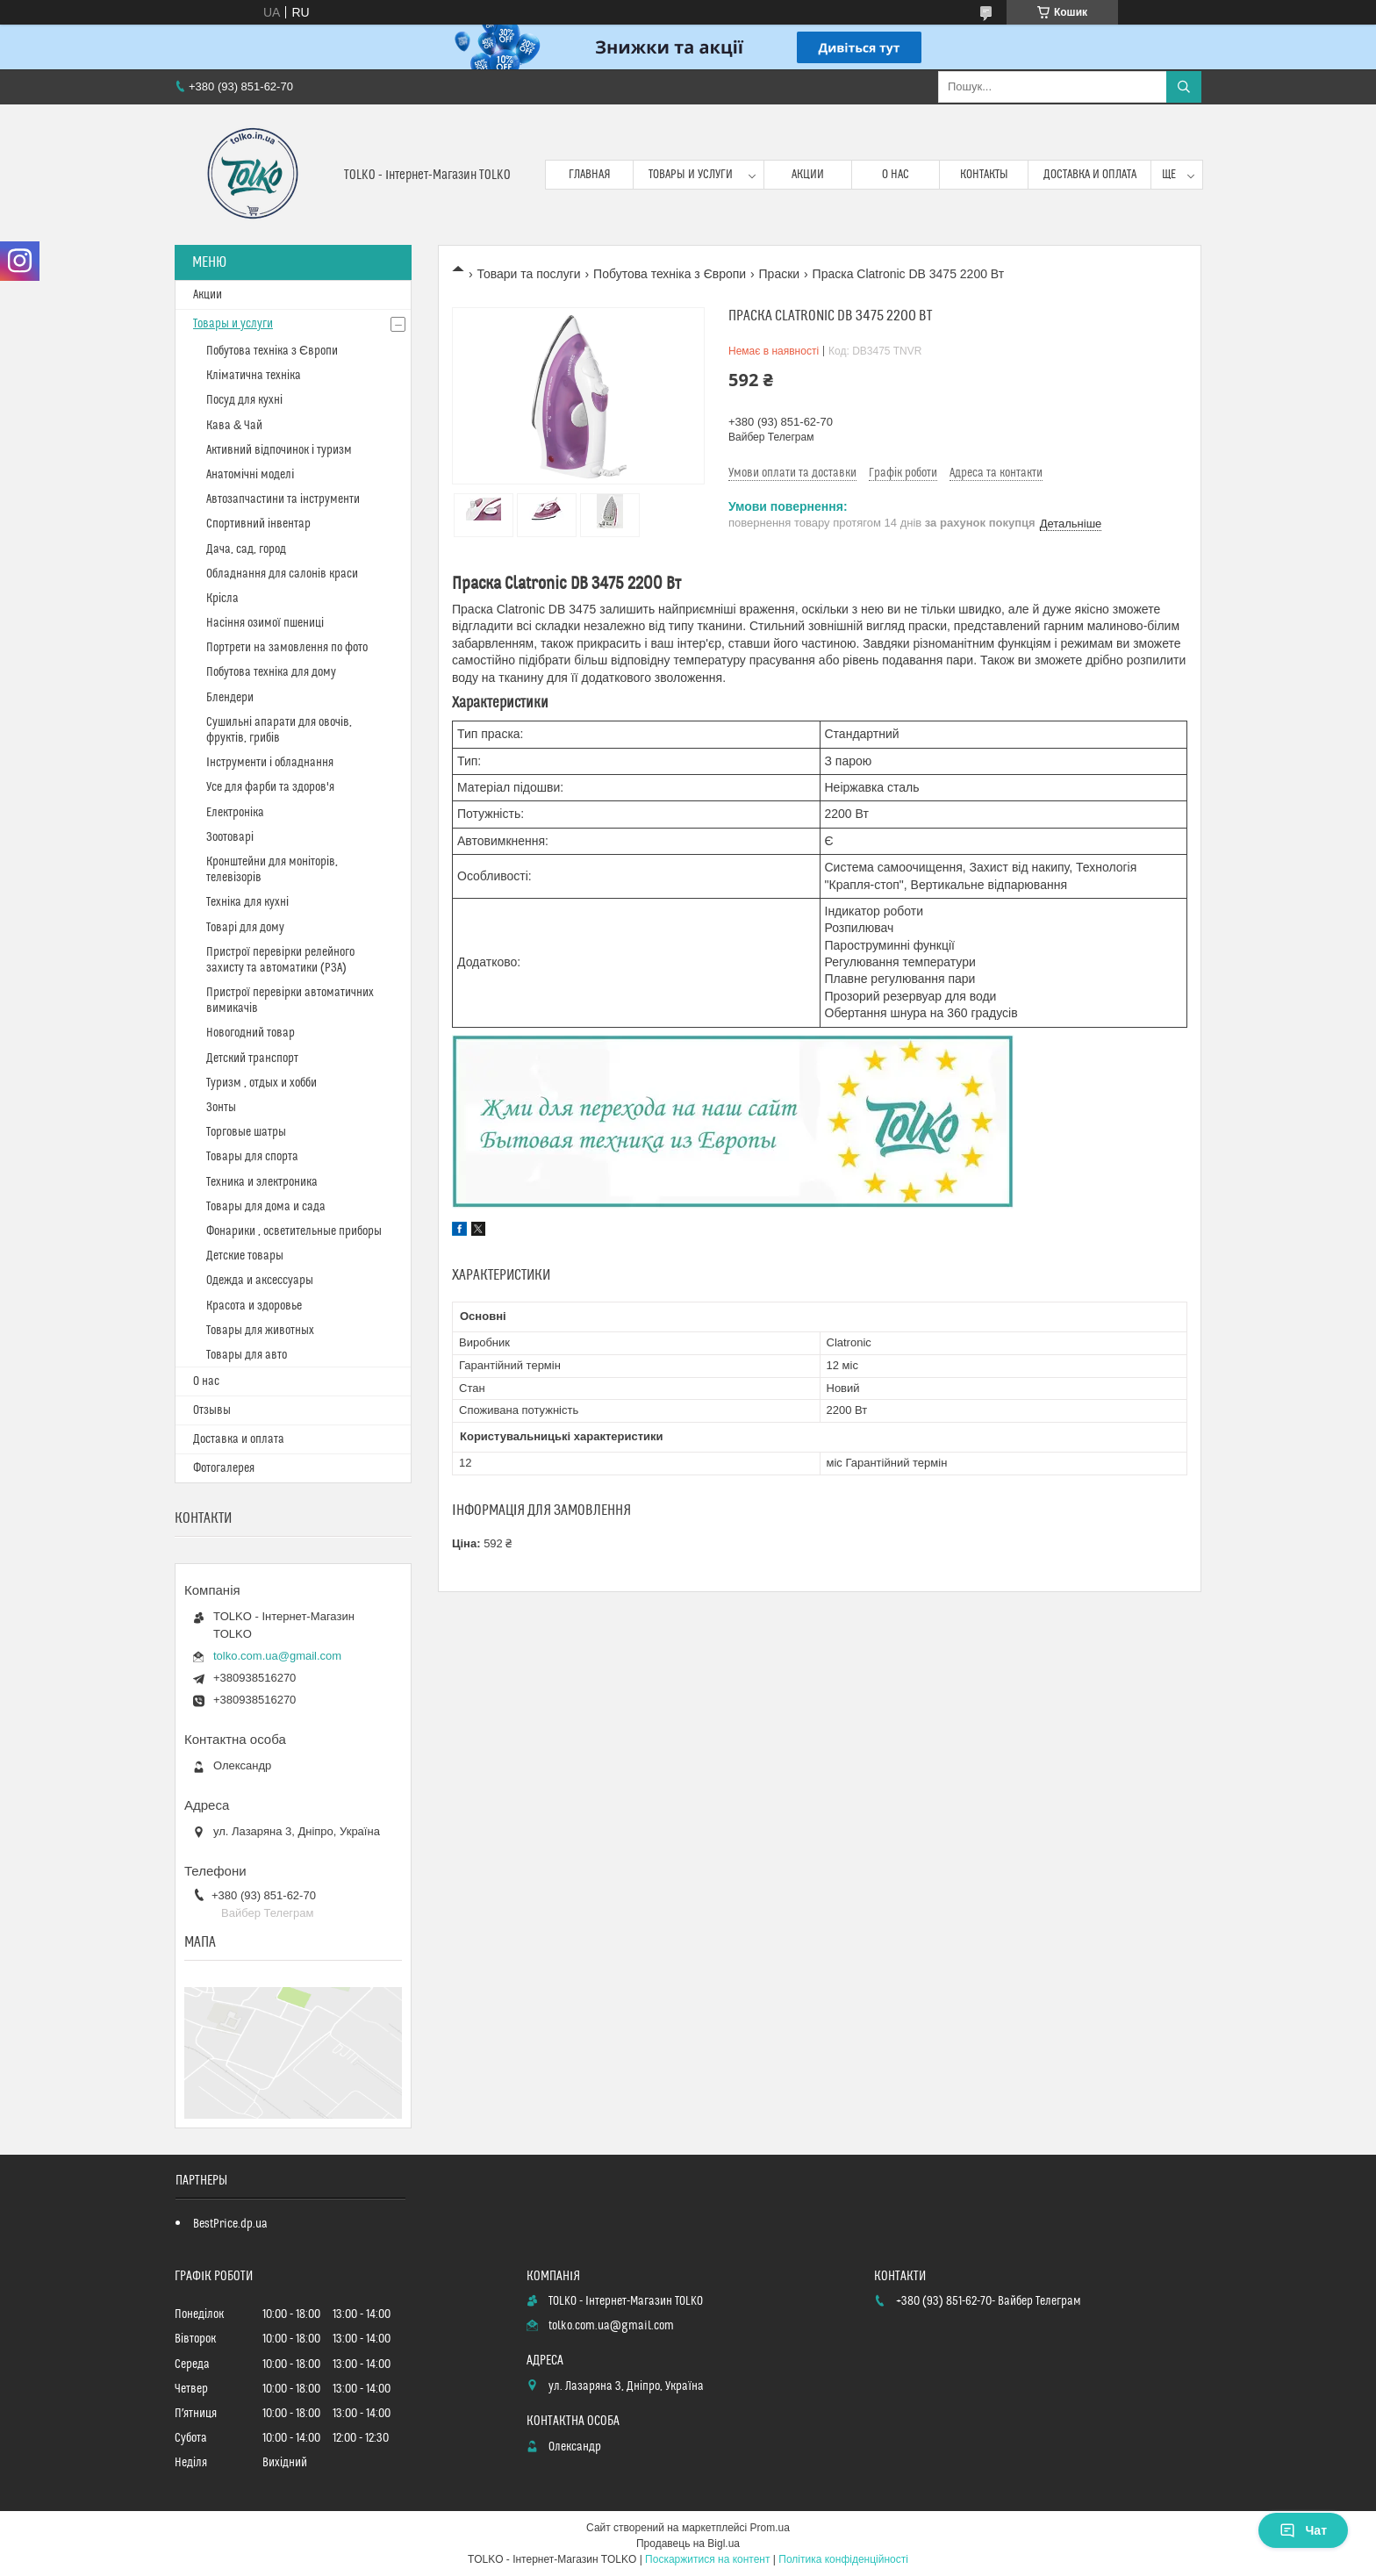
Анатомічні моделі (250, 475)
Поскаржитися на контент (707, 2559)
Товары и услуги (691, 175)
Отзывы (212, 1410)
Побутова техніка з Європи (669, 274)
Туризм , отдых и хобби (261, 1083)
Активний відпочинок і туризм (279, 450)
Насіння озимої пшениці (265, 623)
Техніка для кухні (247, 902)
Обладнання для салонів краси (282, 574)
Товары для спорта (252, 1157)
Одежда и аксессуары (259, 1281)
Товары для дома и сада (266, 1207)
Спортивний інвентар (258, 524)
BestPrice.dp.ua (230, 2224)
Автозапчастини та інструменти (283, 499)
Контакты (984, 175)
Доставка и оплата (1089, 175)
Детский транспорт (252, 1058)
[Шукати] (1183, 87)
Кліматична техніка (253, 376)
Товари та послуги (528, 274)
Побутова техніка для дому (271, 672)
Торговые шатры (246, 1132)
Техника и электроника (262, 1182)
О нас (895, 175)
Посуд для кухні (244, 400)
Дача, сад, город (246, 549)
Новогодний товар (250, 1033)
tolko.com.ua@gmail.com (277, 1655)
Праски (779, 274)
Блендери (230, 698)
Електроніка (235, 813)
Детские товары (244, 1256)
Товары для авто (246, 1355)
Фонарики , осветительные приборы (294, 1231)
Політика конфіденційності (843, 2559)
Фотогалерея (223, 1468)
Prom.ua (770, 2528)
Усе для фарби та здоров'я (270, 787)
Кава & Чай (234, 426)
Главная (590, 175)
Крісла (222, 599)
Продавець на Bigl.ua (688, 2543)
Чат (1303, 2530)
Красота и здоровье (254, 1306)
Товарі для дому (245, 928)
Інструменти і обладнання (269, 763)
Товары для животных (260, 1331)
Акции (808, 175)
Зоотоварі (230, 837)
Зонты (221, 1108)
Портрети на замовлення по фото (287, 648)
